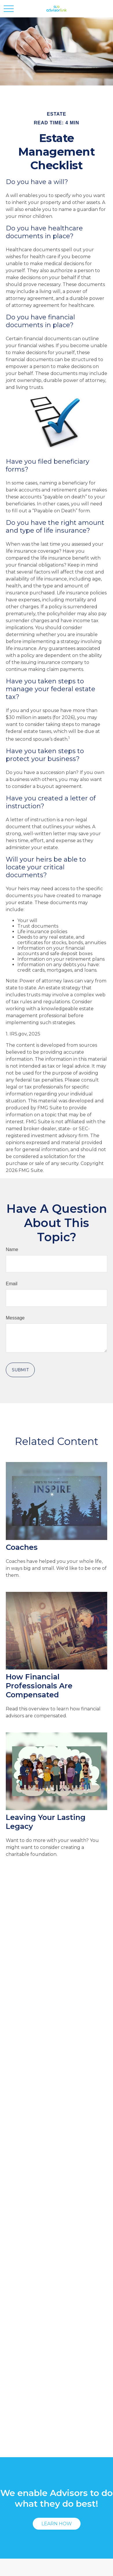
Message (15, 1317)
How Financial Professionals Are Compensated (39, 1685)
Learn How (56, 2523)
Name (12, 1249)
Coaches (22, 1547)
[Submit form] (20, 1370)
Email (11, 1283)
